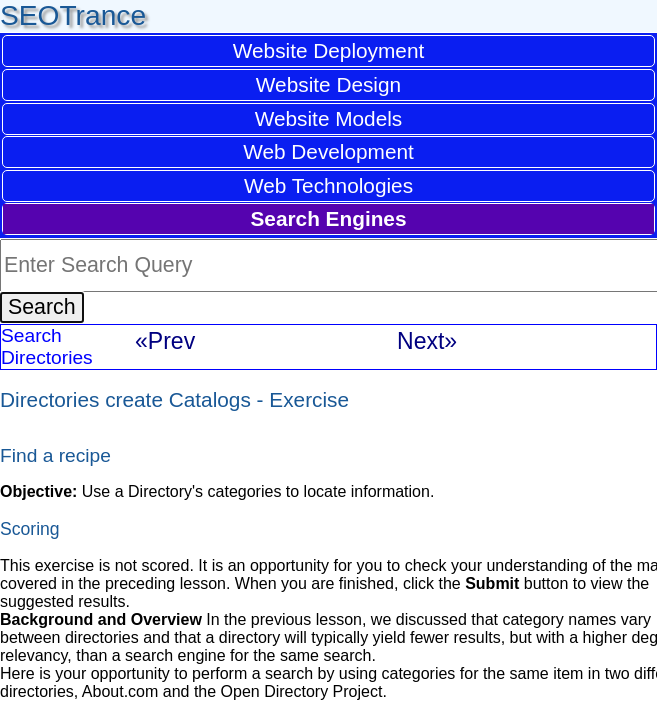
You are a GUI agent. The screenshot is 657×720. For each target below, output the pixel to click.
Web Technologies (328, 185)
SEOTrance (73, 15)
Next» (427, 341)
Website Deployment (329, 50)
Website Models (329, 118)
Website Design (328, 84)
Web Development (328, 151)
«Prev (165, 341)
